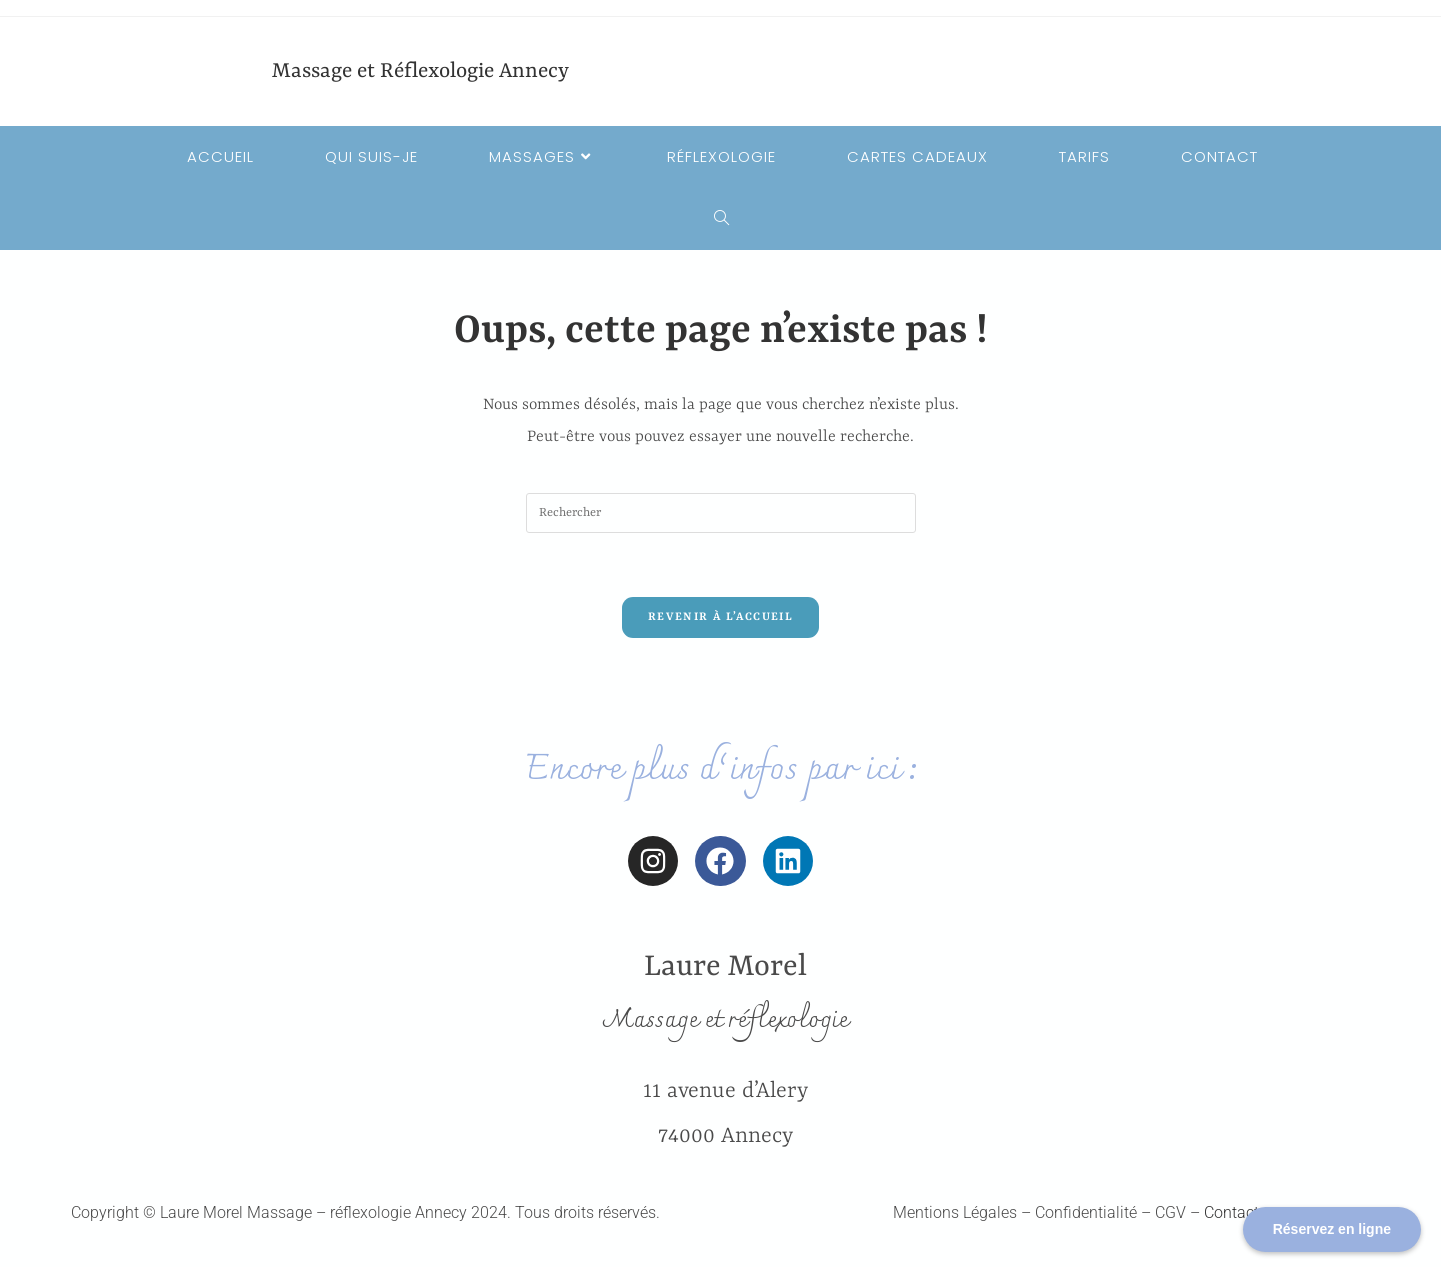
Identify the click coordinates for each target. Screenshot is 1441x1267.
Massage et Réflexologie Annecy (420, 72)
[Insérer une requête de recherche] (721, 513)
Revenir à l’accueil (720, 617)
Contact (1231, 1212)
